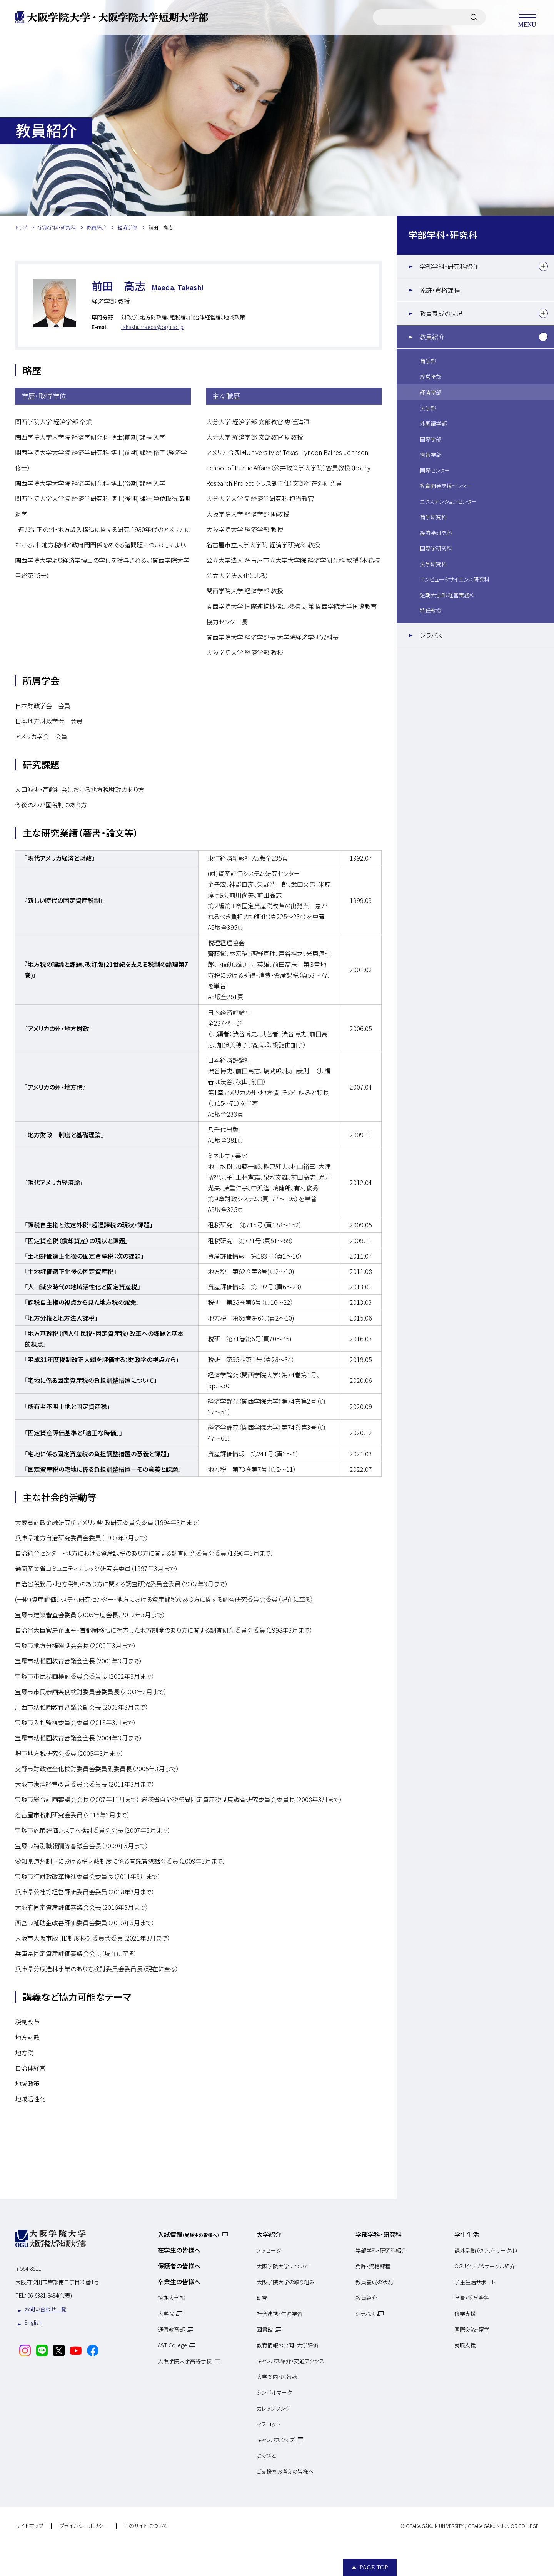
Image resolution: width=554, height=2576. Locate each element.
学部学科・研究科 (442, 234)
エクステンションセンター (448, 501)
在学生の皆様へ (179, 2250)
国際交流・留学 (471, 2329)
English (33, 2322)
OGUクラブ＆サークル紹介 (484, 2266)
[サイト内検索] (474, 17)
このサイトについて (146, 2526)
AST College (172, 2345)
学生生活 (466, 2234)
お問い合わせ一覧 (46, 2309)
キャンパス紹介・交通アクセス (290, 2361)
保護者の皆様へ (179, 2265)
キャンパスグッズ (276, 2440)
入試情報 (188, 2234)
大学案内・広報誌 (277, 2376)
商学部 (428, 361)
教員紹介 (432, 336)
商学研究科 (433, 517)
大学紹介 (269, 2234)
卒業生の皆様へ (179, 2281)
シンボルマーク (274, 2392)
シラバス (431, 635)
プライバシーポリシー (83, 2526)
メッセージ (269, 2250)
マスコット (268, 2424)
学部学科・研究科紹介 (449, 266)
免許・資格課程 (440, 289)
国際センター (435, 470)
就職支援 (465, 2345)
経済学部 (430, 392)
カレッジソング (273, 2408)
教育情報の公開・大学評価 (287, 2345)
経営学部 (430, 377)
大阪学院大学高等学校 (185, 2361)
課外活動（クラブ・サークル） (486, 2250)
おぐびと (266, 2455)
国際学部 (430, 439)
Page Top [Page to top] (373, 2567)
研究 (262, 2298)
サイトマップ (29, 2526)
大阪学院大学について (283, 2266)
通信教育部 (171, 2329)
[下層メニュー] (543, 266)
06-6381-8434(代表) (49, 2295)
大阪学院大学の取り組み (286, 2282)
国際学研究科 (436, 548)
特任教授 (430, 610)
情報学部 (430, 454)
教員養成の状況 (441, 313)
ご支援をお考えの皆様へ (285, 2471)
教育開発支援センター (446, 486)
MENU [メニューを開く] (527, 17)
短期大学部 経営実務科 (447, 595)
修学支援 (465, 2313)
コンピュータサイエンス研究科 (454, 579)
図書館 (265, 2329)
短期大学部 (171, 2298)
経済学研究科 (436, 533)
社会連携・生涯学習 (279, 2313)
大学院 (166, 2313)
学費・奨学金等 (471, 2298)
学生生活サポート (475, 2282)
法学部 (428, 408)
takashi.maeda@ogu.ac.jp (152, 327)
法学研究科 (433, 564)
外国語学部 (433, 423)
